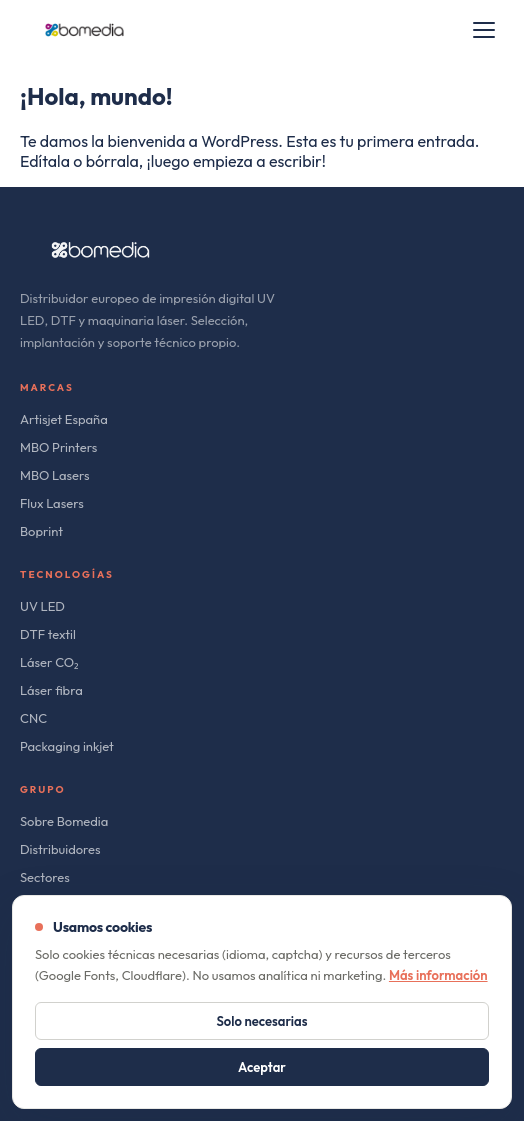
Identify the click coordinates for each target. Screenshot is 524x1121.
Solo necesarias (262, 1021)
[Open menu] (484, 30)
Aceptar (262, 1067)
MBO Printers (58, 447)
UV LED (42, 606)
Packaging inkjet (67, 746)
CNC (33, 718)
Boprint (41, 531)
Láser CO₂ (49, 662)
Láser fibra (51, 690)
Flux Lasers (52, 503)
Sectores (45, 877)
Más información (438, 975)
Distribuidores (60, 849)
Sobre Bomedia (64, 821)
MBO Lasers (55, 475)
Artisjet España (64, 419)
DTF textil (48, 634)
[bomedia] (84, 30)
